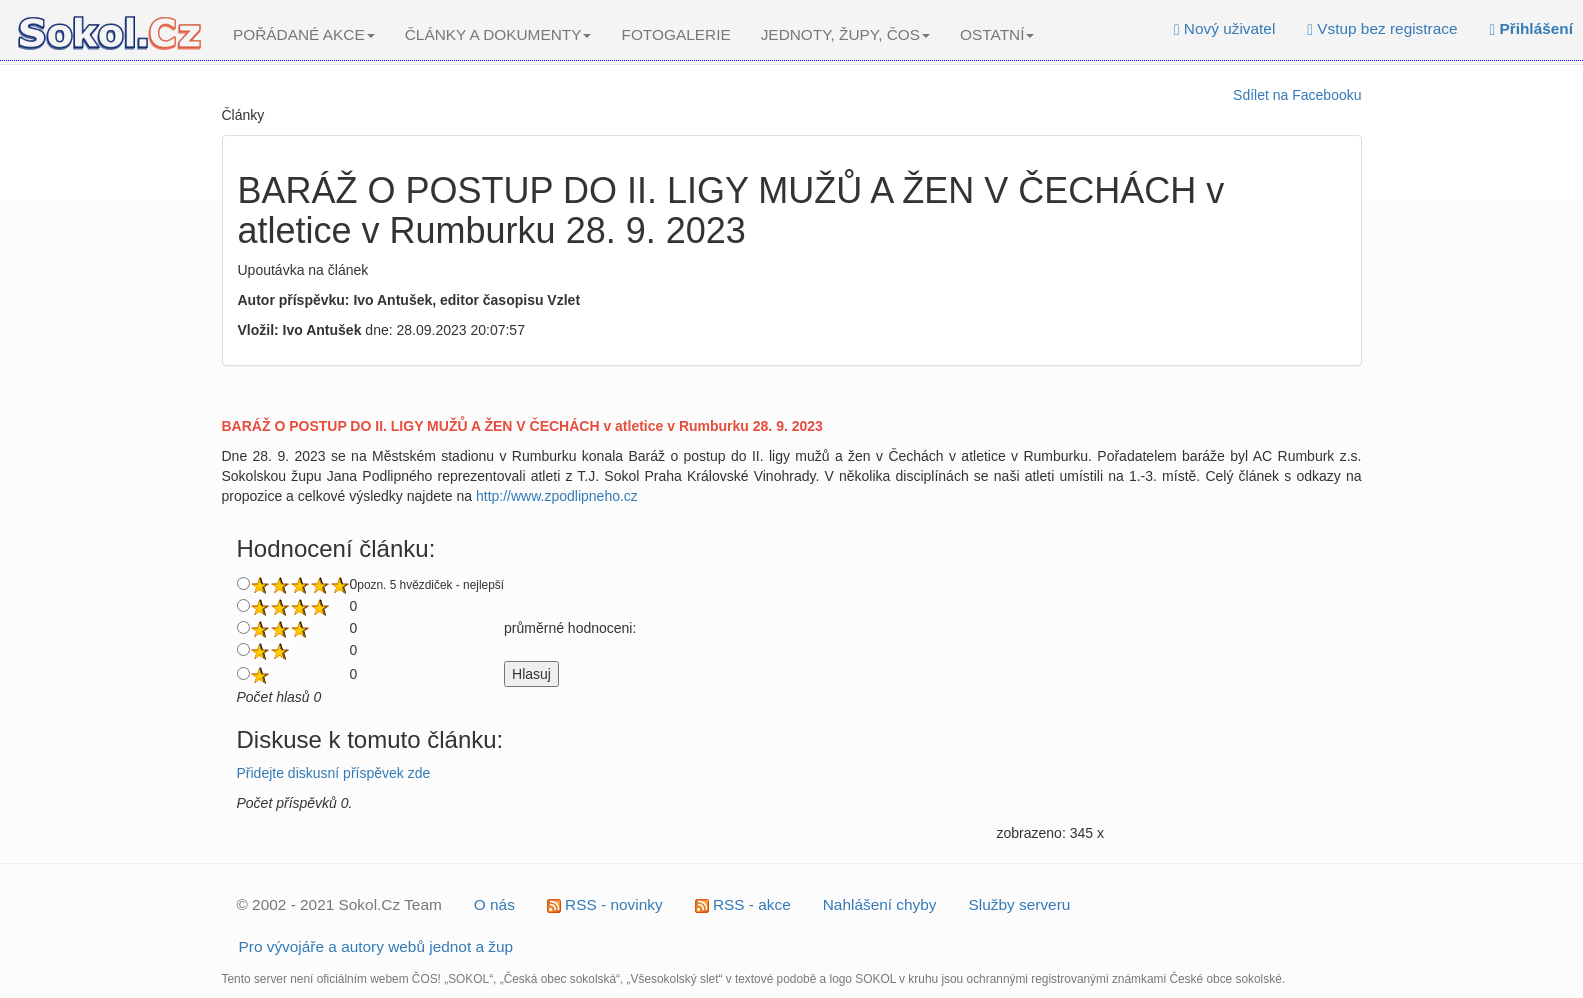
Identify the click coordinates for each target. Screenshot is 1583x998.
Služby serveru (1020, 904)
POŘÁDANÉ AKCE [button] (304, 34)
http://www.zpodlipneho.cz (557, 496)
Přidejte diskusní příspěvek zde (334, 773)
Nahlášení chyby (880, 904)
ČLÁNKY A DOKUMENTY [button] (498, 34)
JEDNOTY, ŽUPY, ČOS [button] (845, 34)
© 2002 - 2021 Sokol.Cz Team (339, 904)
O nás (494, 904)
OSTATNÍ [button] (997, 34)
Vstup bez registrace (1382, 28)
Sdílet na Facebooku (1297, 95)
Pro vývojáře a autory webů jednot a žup (376, 946)
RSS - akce (743, 904)
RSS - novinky (605, 904)
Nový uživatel (1224, 28)
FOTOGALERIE (675, 34)
